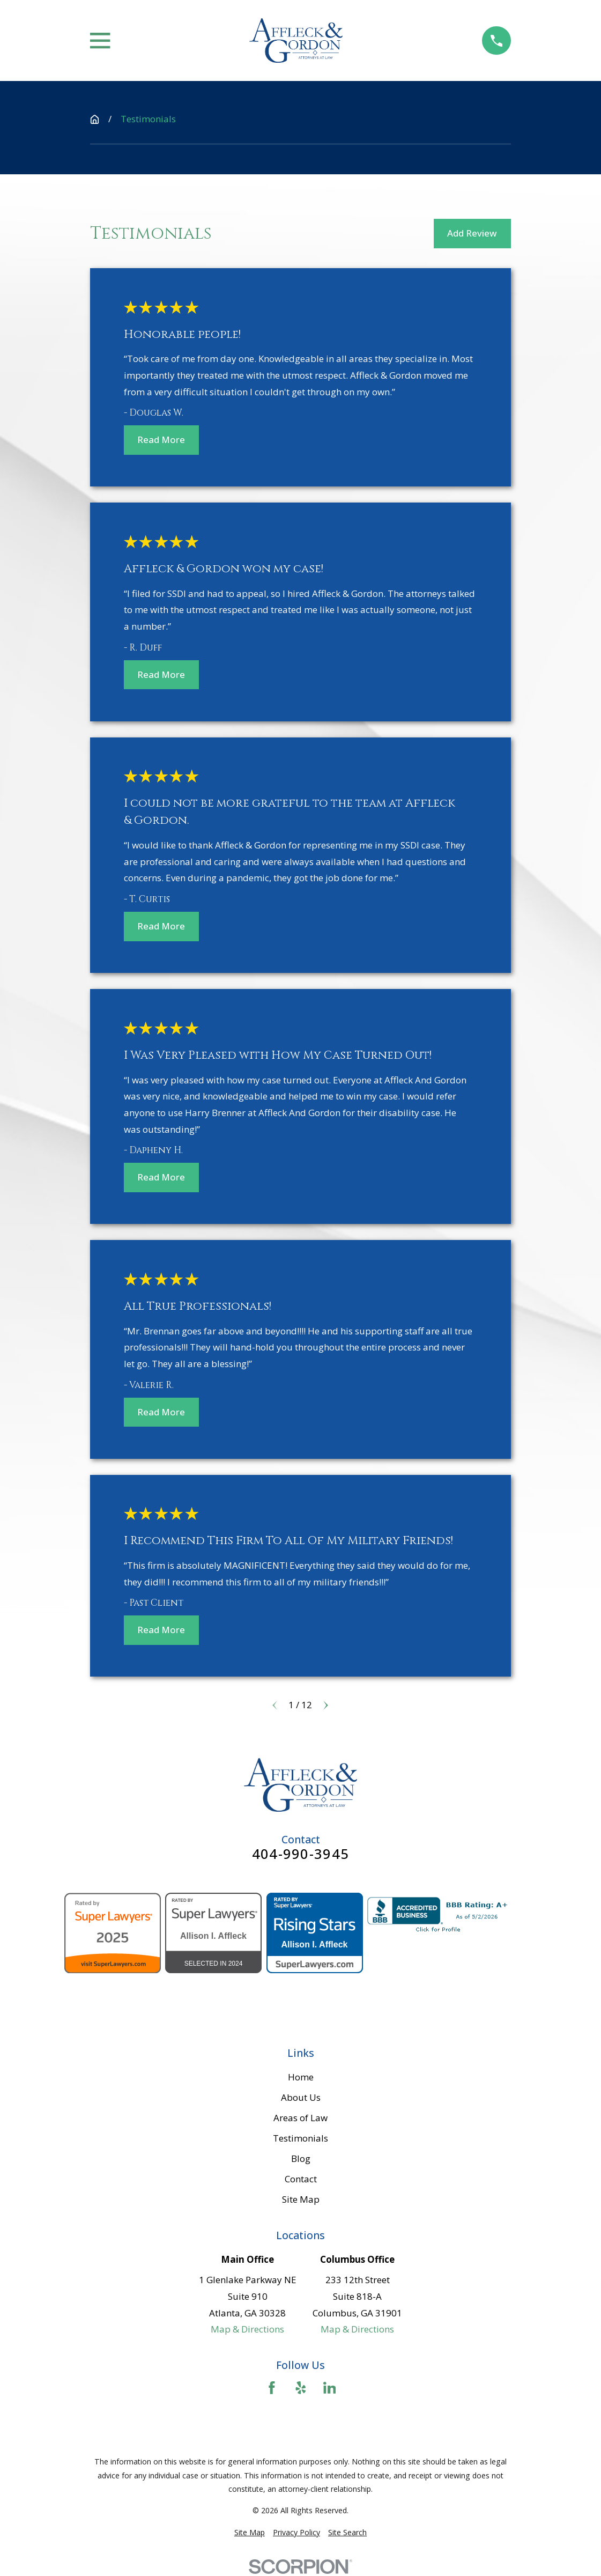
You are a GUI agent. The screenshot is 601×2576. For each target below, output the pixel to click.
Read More (161, 440)
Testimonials (300, 2138)
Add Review (472, 233)
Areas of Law (300, 2118)
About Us (301, 2097)
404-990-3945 (300, 1854)
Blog (300, 2158)
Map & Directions (247, 2329)
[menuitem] (249, 2533)
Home (301, 2077)
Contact (301, 2179)
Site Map (301, 2199)
